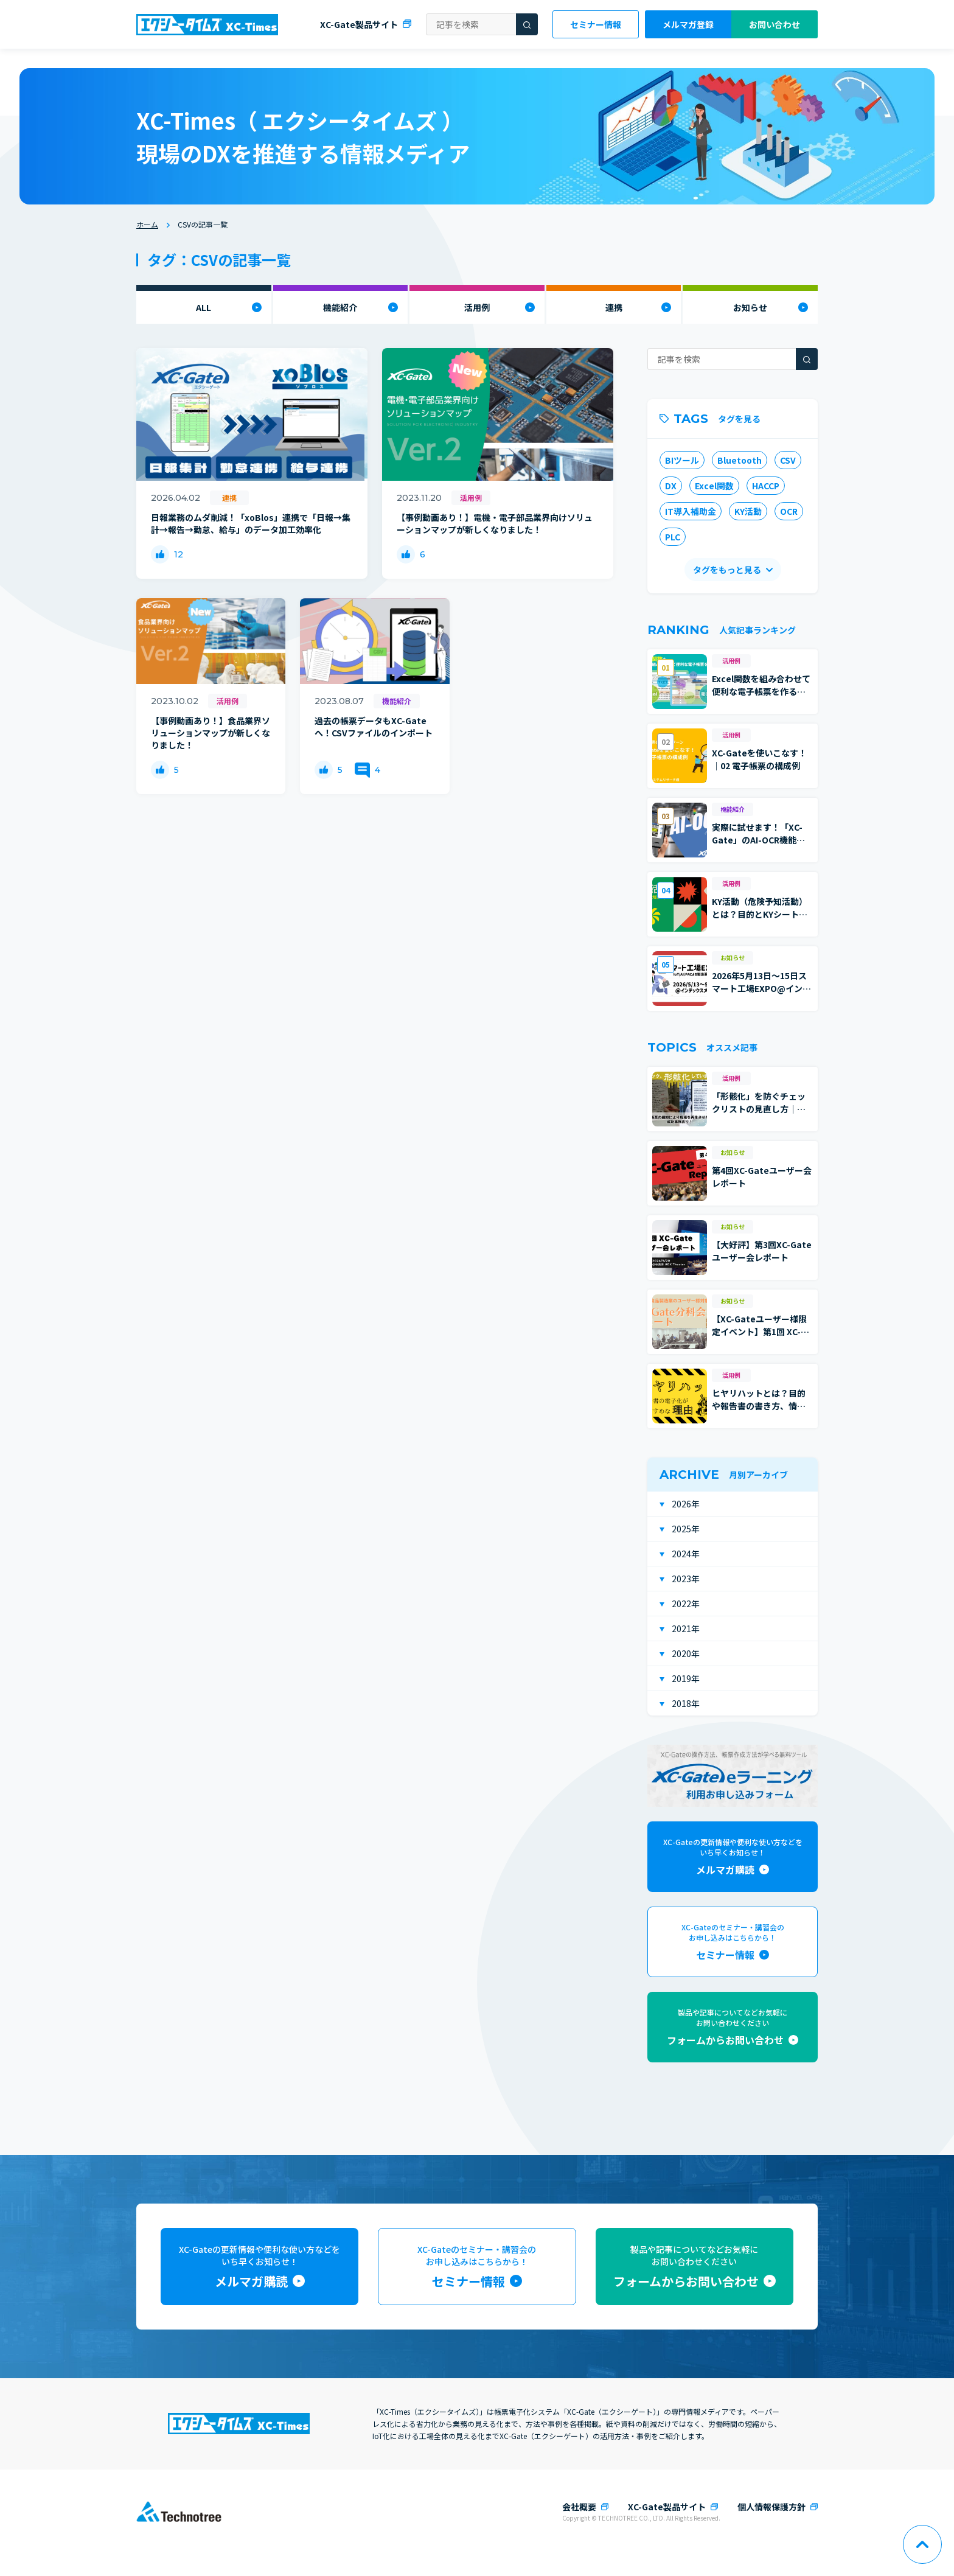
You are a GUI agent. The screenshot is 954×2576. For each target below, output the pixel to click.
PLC (672, 537)
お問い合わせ (774, 24)
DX (671, 486)
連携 (613, 307)
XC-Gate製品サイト (359, 24)
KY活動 (748, 511)
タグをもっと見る (727, 570)
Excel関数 (714, 486)
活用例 (477, 307)
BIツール (682, 460)
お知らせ (750, 307)
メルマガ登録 (688, 24)
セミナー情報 (595, 24)
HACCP (765, 486)
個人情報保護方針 (771, 2507)
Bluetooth (739, 460)
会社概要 (579, 2507)
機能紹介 (340, 307)
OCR (789, 511)
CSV (788, 460)
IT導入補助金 (690, 511)
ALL (203, 307)
